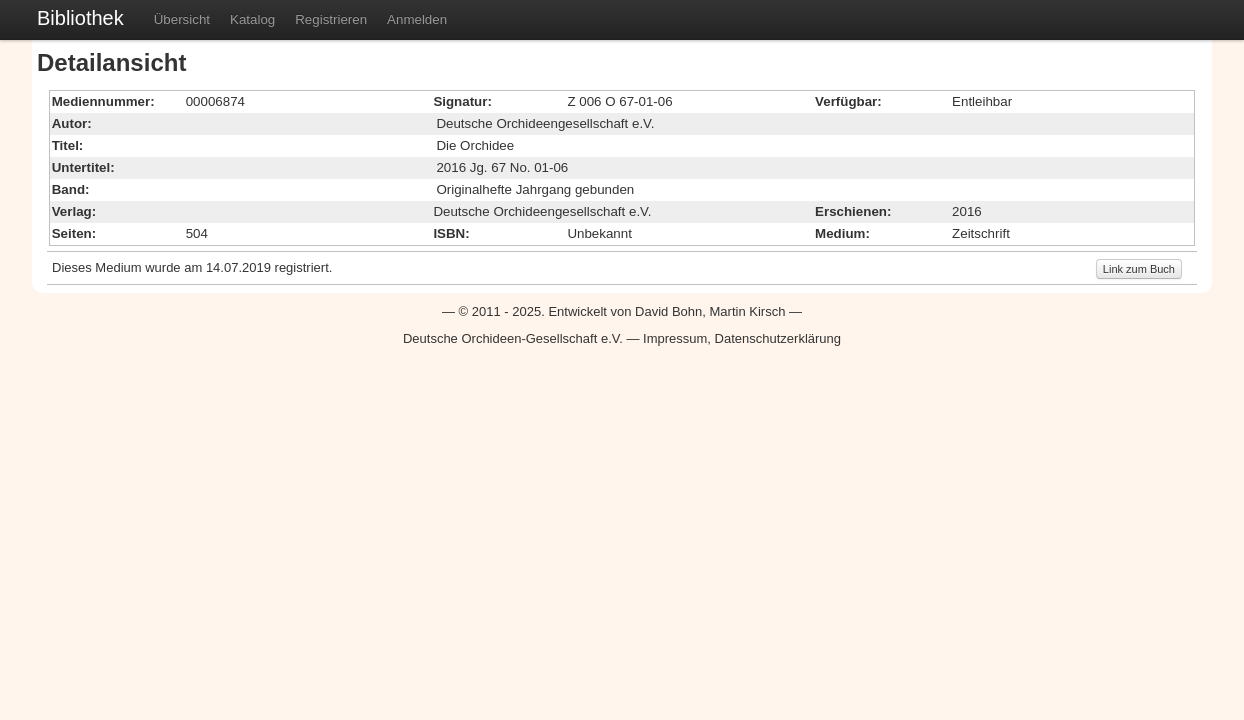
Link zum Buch (1139, 269)
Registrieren (331, 19)
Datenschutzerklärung (778, 338)
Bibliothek (80, 18)
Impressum (675, 338)
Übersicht (182, 19)
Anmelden (417, 19)
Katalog (252, 19)
